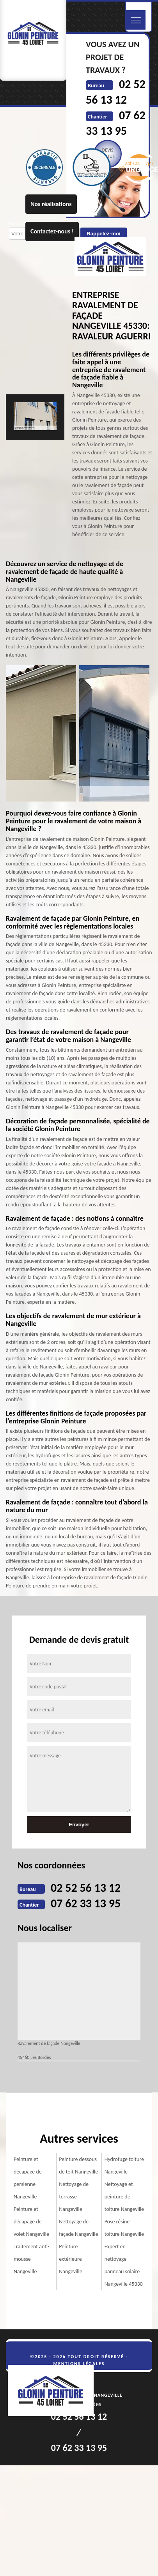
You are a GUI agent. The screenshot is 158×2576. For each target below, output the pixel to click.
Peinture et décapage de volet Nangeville (31, 2221)
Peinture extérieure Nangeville (70, 2259)
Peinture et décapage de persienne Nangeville (28, 2178)
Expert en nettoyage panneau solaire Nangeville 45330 (124, 2265)
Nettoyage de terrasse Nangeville (74, 2196)
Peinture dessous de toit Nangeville (78, 2165)
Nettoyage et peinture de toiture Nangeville (124, 2196)
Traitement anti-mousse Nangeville (31, 2259)
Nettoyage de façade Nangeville (78, 2227)
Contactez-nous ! (52, 231)
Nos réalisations (51, 204)
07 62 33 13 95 (86, 1903)
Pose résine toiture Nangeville (124, 2227)
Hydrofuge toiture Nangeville (124, 2165)
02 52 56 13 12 (86, 1887)
